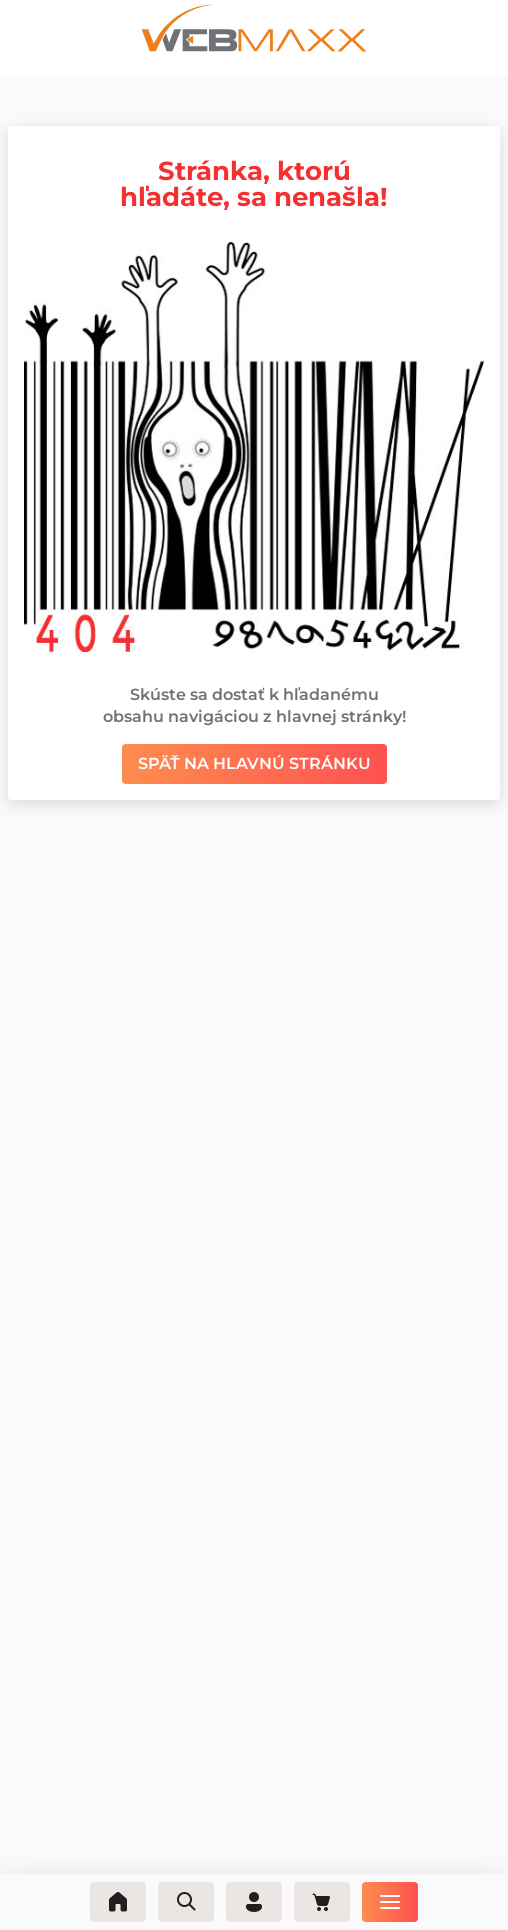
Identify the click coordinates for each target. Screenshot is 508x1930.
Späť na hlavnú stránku (254, 763)
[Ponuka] (390, 1902)
